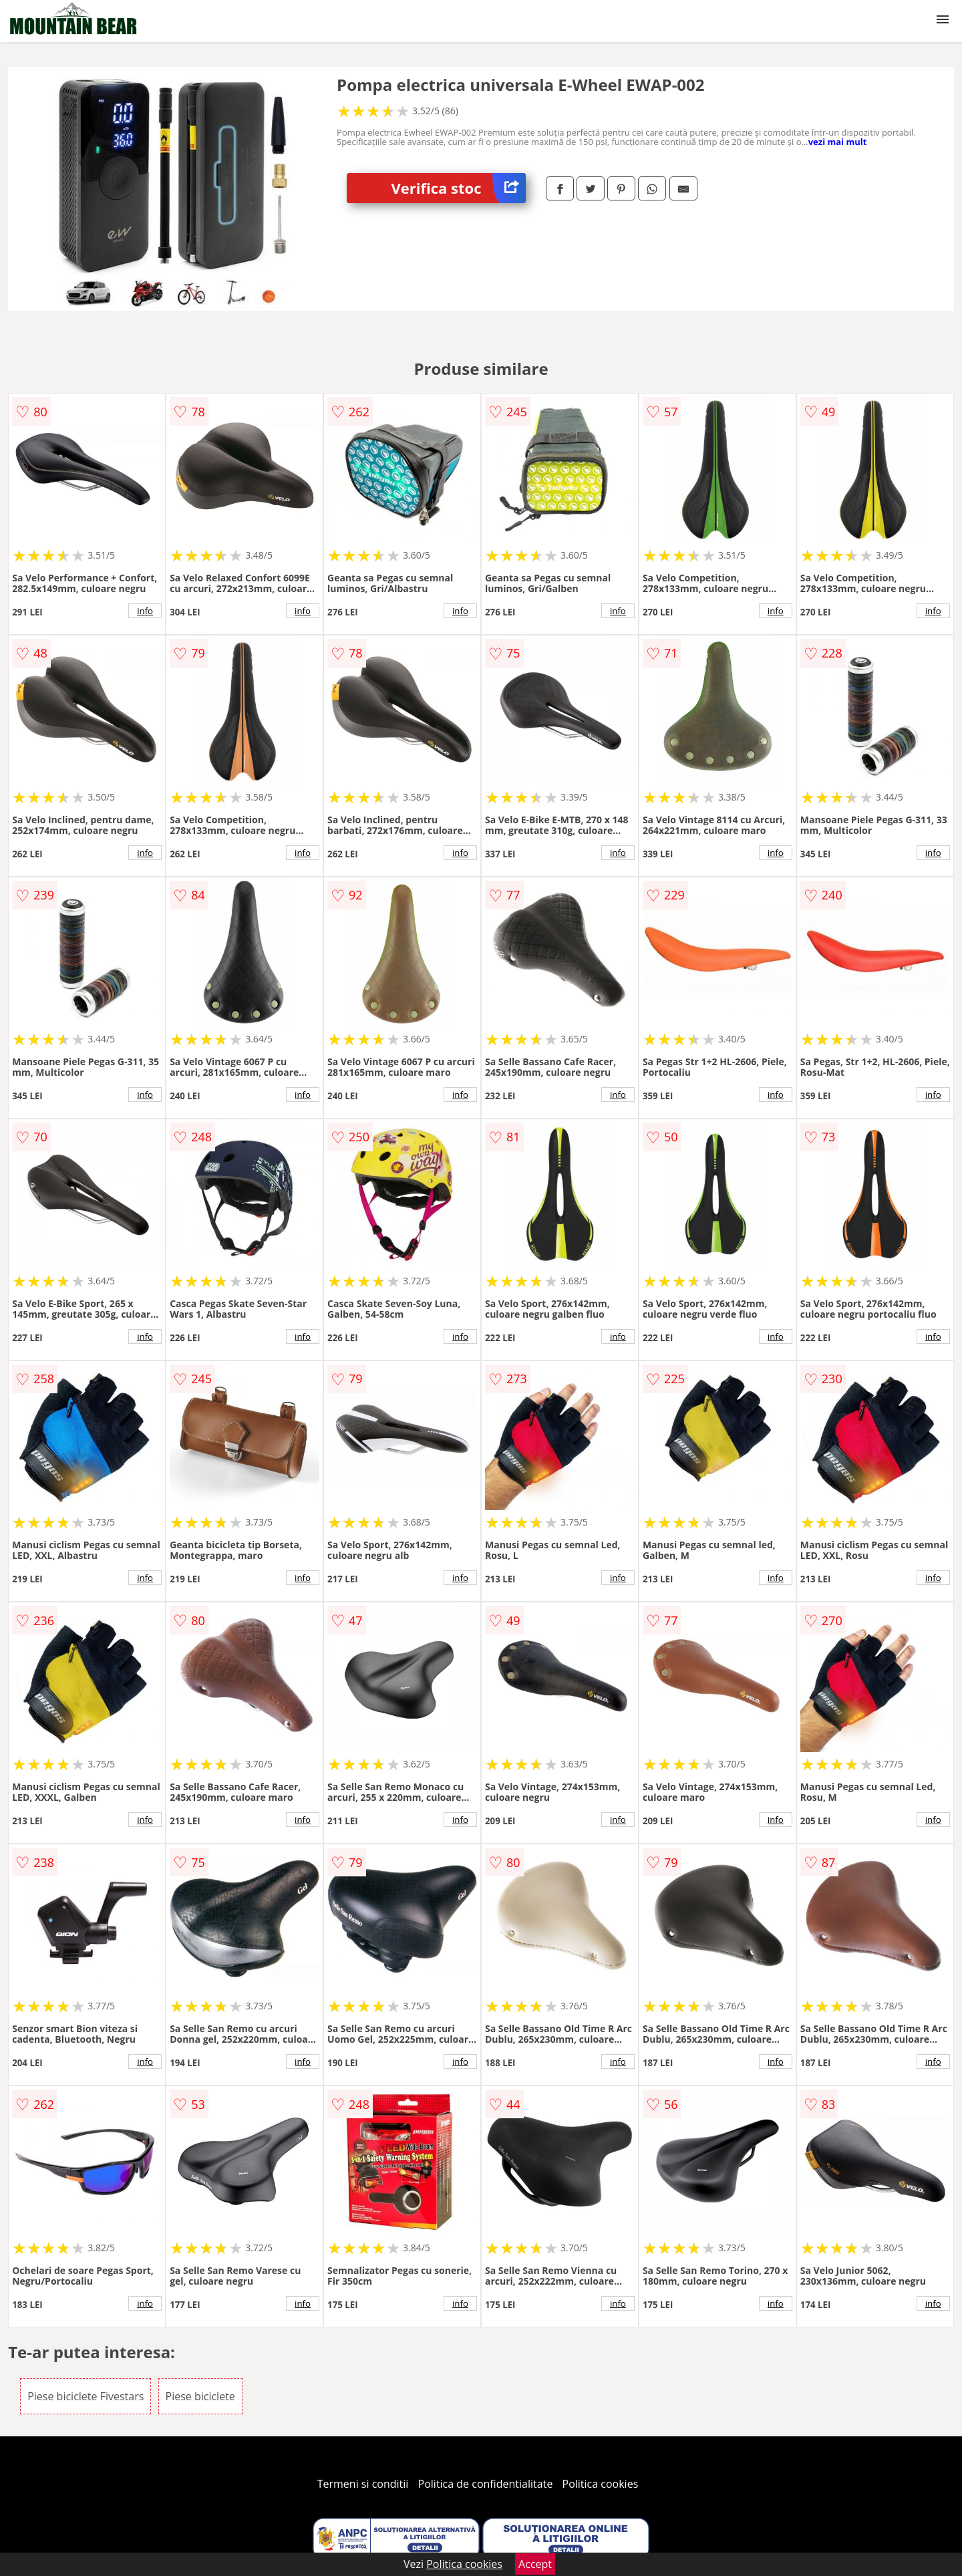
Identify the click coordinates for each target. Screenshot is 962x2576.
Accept (535, 2564)
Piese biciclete (200, 2396)
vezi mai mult (837, 142)
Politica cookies (601, 2483)
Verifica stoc (458, 188)
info (145, 611)
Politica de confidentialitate (485, 2483)
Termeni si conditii (363, 2483)
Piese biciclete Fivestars (85, 2396)
